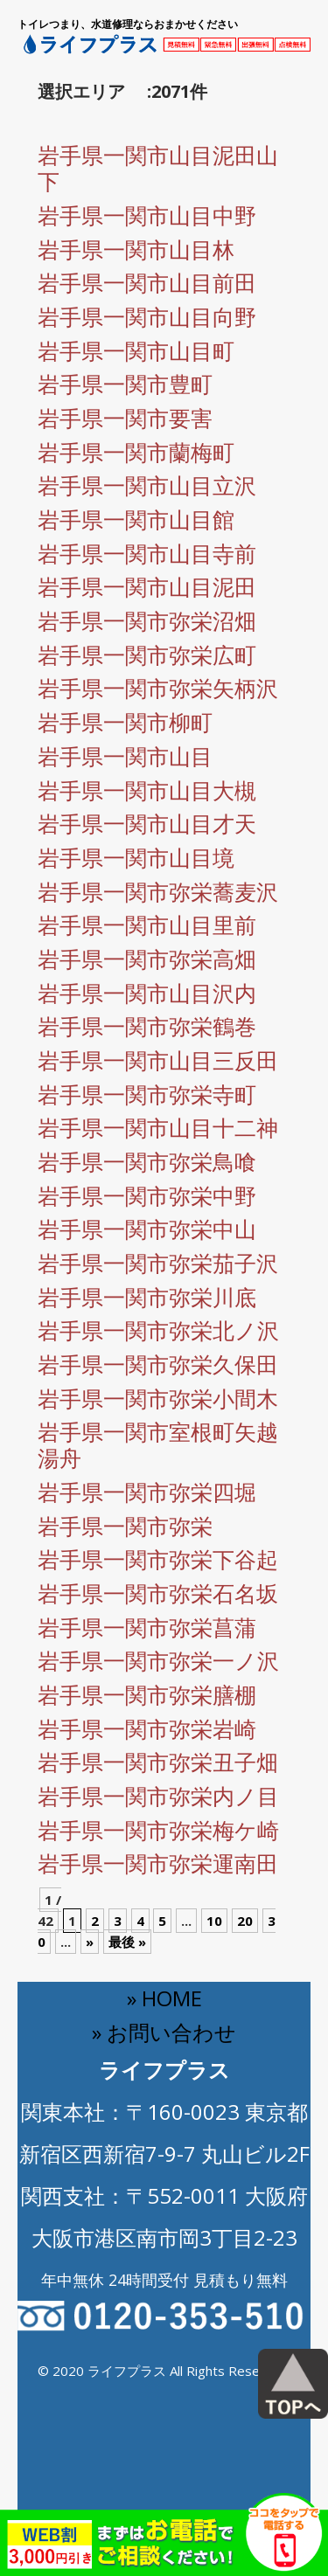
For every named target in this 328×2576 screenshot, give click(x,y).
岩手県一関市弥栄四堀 (147, 1491)
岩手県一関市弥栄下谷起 (158, 1559)
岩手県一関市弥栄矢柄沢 (158, 688)
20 (245, 1920)
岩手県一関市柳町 (125, 722)
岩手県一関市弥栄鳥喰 (147, 1161)
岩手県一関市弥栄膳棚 (147, 1694)
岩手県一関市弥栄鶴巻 (147, 1026)
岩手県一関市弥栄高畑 (147, 958)
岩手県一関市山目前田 (147, 282)
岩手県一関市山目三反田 (158, 1060)
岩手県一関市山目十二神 (158, 1127)
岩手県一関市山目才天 (147, 823)
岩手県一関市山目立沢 (147, 485)
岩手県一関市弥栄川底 (147, 1297)
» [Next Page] (90, 1941)
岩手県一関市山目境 (136, 857)
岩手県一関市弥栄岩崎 (147, 1728)
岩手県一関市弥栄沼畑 (147, 620)
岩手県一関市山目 (125, 756)
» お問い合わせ (164, 2032)
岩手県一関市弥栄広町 (147, 654)
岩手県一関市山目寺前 (147, 553)
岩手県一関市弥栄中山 (147, 1228)
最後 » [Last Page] (127, 1941)
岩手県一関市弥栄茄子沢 (158, 1263)
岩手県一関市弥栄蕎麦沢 (158, 891)
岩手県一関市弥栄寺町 (147, 1094)
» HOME (164, 1998)
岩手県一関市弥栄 (125, 1526)
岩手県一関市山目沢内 (147, 993)
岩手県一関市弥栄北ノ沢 (158, 1330)
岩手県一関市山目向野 (147, 316)
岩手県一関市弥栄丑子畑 (158, 1761)
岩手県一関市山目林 (136, 249)
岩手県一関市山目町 (136, 350)
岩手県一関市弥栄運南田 (158, 1863)
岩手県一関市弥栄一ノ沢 (158, 1660)
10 (214, 1920)
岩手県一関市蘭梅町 (136, 452)
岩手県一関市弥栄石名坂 (158, 1593)
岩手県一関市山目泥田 (147, 586)
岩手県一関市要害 (125, 418)
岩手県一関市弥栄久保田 (158, 1364)
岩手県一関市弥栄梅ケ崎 (158, 1830)
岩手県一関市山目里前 (147, 924)
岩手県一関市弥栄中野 (147, 1195)
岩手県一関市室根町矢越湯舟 (158, 1444)
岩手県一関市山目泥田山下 (158, 168)
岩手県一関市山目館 (136, 519)
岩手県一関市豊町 (125, 383)
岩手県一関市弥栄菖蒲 (147, 1627)
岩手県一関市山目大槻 (147, 790)
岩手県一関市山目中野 (147, 215)
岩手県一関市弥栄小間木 (158, 1398)
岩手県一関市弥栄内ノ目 (158, 1796)
